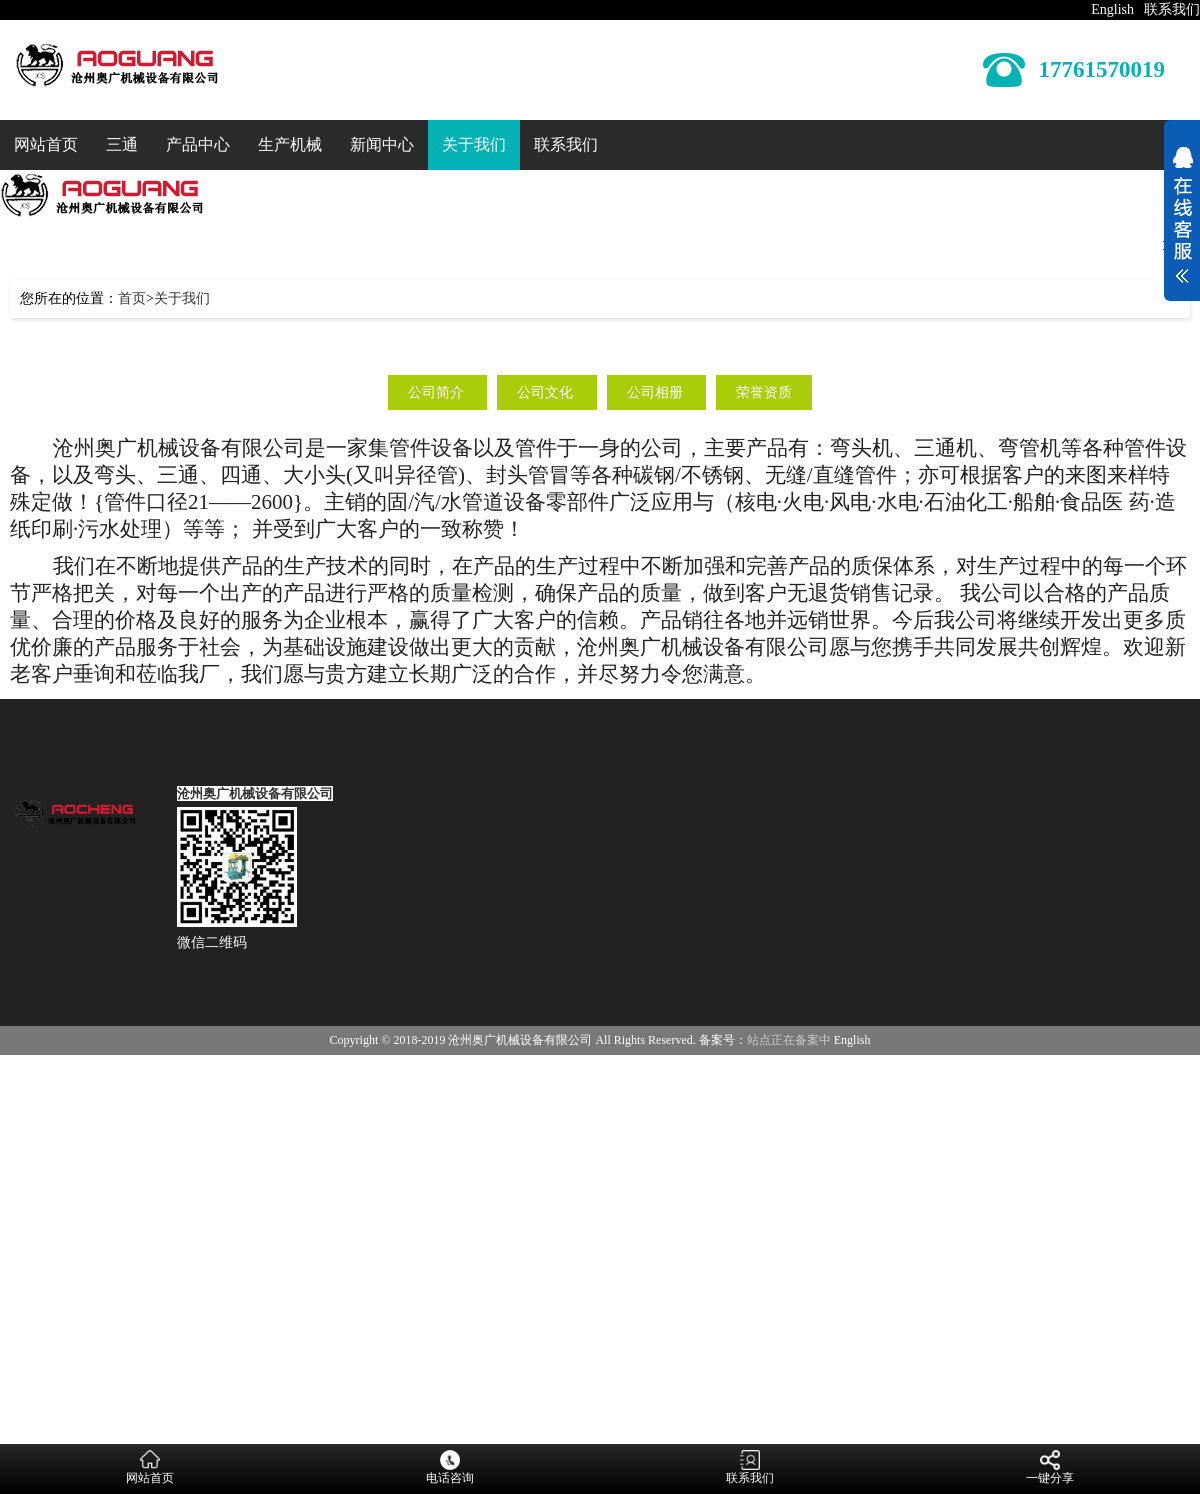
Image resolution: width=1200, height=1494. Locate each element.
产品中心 (198, 144)
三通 (122, 144)
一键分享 (1050, 1467)
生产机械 (290, 144)
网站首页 (46, 144)
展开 (1182, 218)
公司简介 (438, 392)
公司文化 (547, 392)
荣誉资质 (764, 392)
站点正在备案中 (789, 1040)
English (1112, 9)
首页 (132, 298)
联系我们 (1172, 9)
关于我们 (474, 144)
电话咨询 (450, 1467)
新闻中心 (382, 144)
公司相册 (657, 392)
